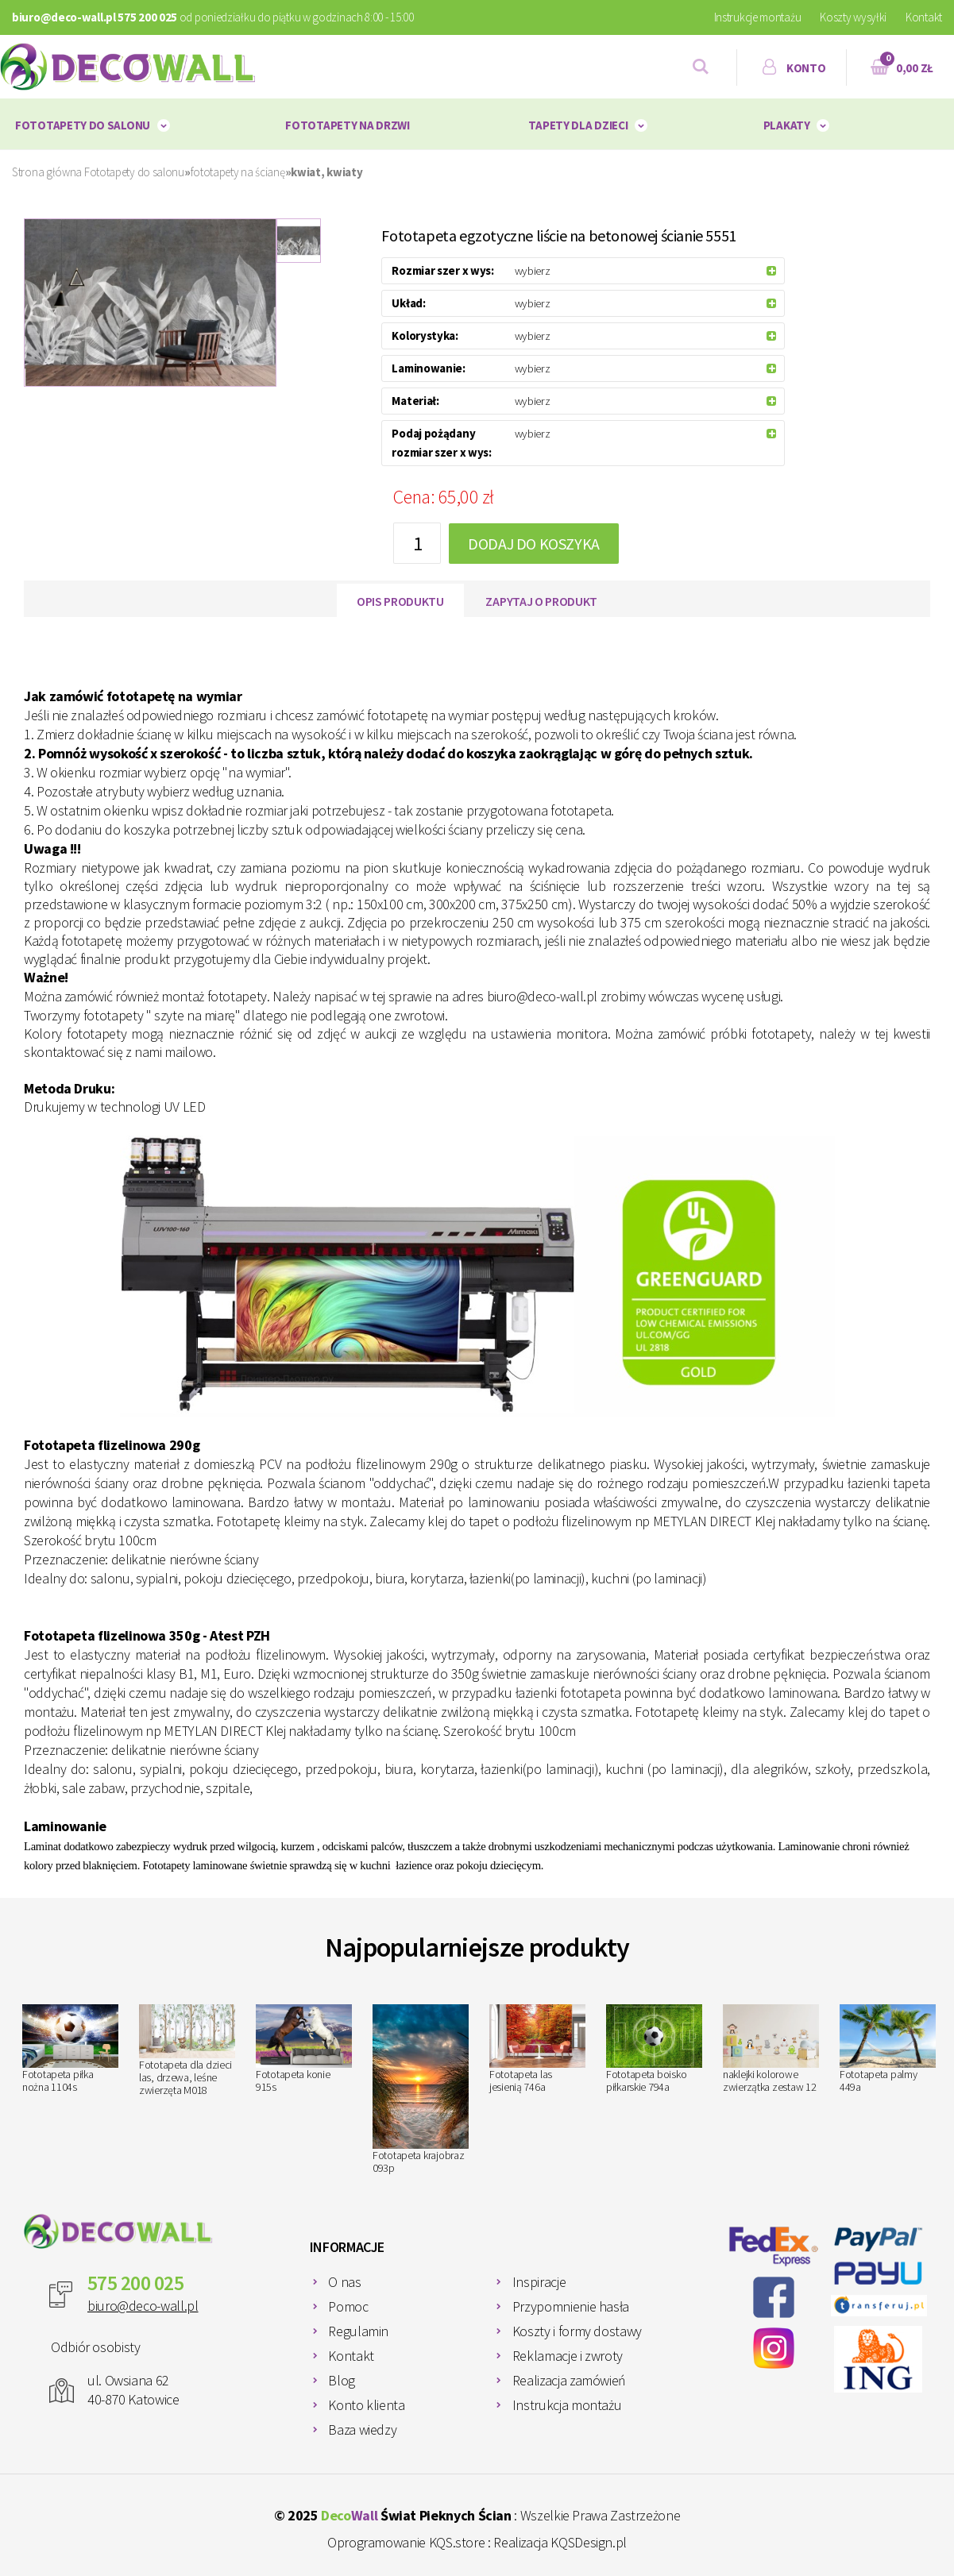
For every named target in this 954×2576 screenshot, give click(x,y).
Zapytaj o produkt (541, 601)
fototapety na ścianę (238, 171)
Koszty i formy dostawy (577, 2331)
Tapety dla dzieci (578, 125)
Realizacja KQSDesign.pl (560, 2542)
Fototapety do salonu (82, 125)
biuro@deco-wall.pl (143, 2305)
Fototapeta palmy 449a (888, 2049)
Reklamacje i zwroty (567, 2356)
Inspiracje (539, 2282)
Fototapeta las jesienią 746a (537, 2049)
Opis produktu (400, 601)
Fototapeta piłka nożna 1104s (70, 2049)
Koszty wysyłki (853, 17)
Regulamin (358, 2331)
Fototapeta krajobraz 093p (421, 2090)
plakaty (786, 125)
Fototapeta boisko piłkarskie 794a (654, 2049)
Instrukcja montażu (567, 2405)
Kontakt (924, 17)
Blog (341, 2380)
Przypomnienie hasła (570, 2306)
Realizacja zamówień (569, 2380)
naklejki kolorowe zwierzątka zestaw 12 (771, 2049)
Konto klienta (366, 2405)
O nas (344, 2282)
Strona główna (47, 171)
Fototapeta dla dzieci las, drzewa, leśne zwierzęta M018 (187, 2050)
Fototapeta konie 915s (304, 2049)
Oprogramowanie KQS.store (406, 2542)
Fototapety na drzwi (347, 125)
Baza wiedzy (362, 2429)
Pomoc (348, 2306)
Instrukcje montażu (757, 17)
